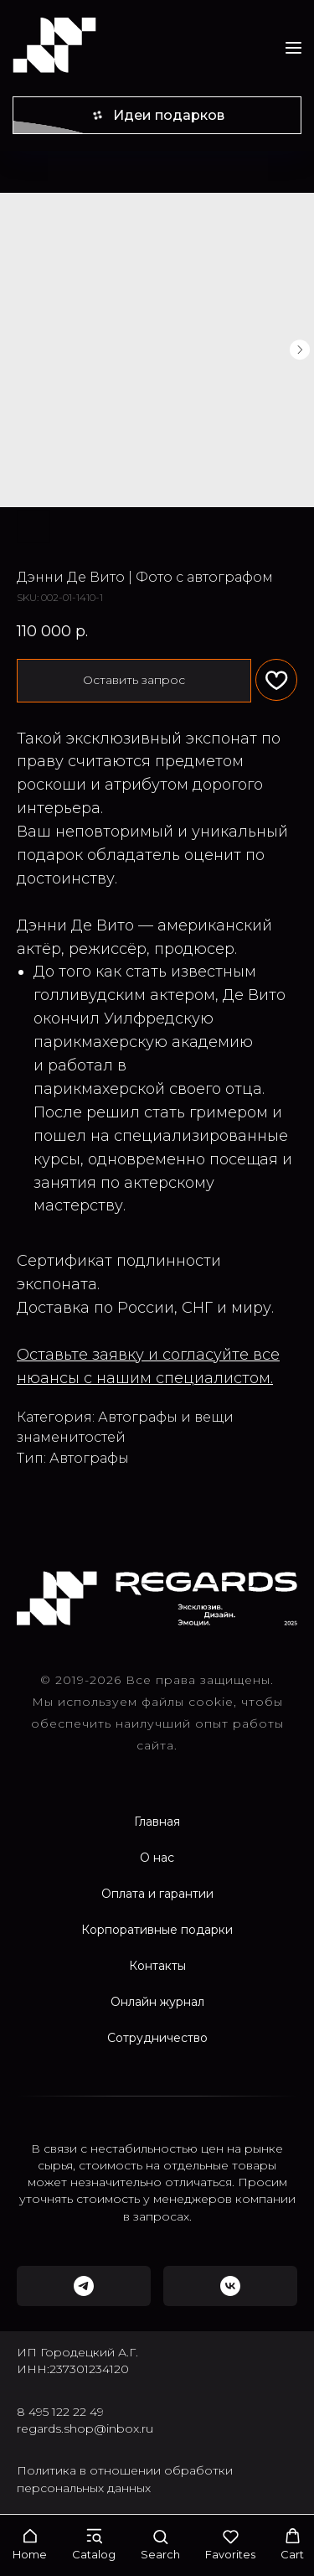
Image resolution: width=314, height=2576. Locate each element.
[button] (29, 2544)
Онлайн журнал (157, 2001)
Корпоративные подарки (157, 1929)
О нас (157, 1857)
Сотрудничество (157, 2037)
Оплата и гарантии (157, 1893)
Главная (157, 1821)
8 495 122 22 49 (60, 2411)
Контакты (157, 1965)
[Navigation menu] (293, 47)
